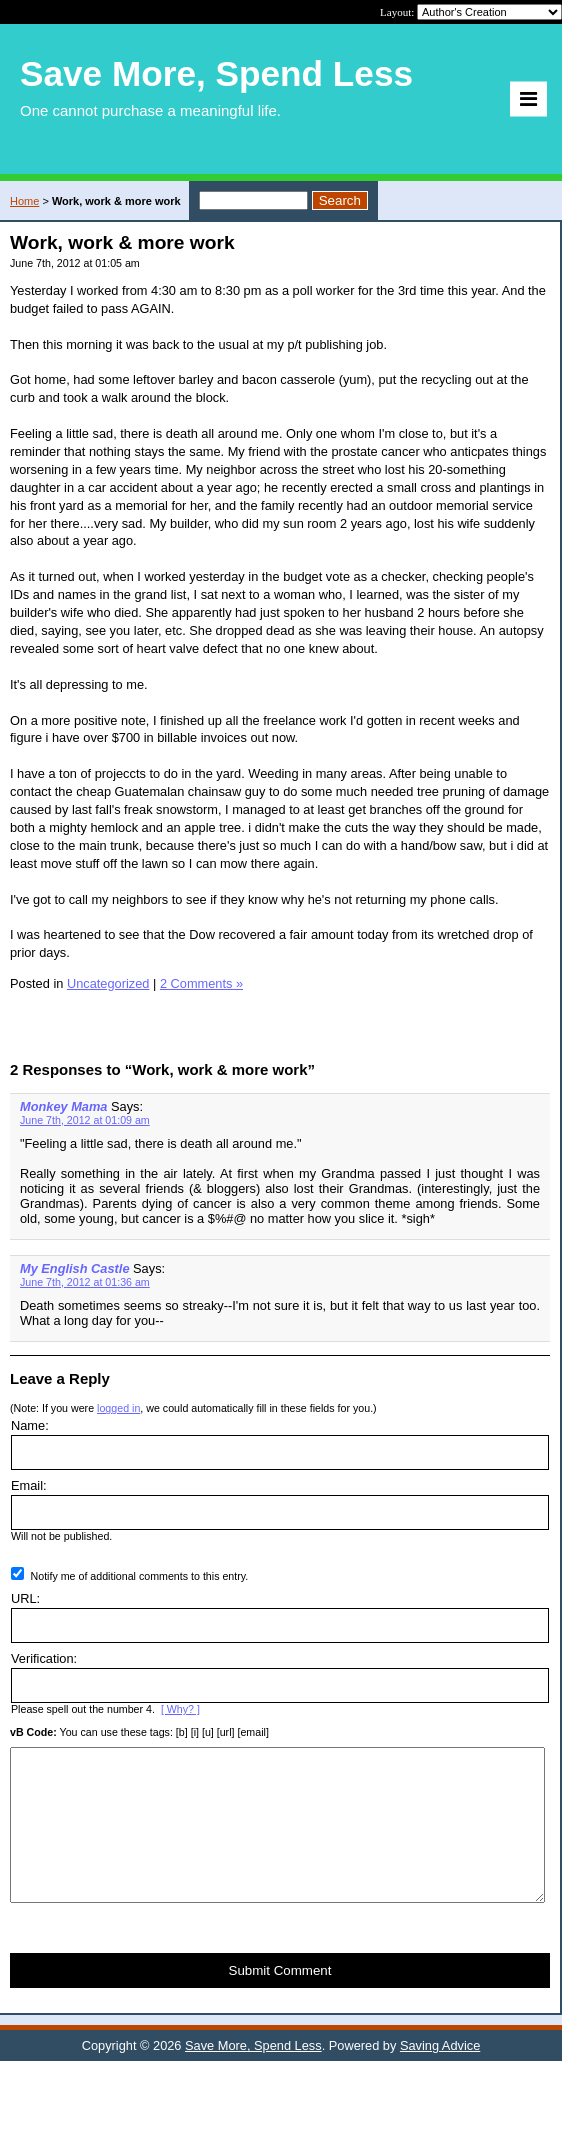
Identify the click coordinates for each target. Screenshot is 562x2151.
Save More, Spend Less (253, 2075)
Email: (29, 1485)
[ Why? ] (180, 1709)
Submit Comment (280, 2000)
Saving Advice (440, 2075)
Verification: (44, 1658)
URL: (25, 1598)
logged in (118, 1408)
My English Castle (75, 1268)
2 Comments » (201, 983)
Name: (30, 1425)
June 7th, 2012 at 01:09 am (85, 1120)
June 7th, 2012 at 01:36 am (85, 1282)
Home (24, 201)
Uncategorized (108, 983)
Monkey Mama (63, 1106)
